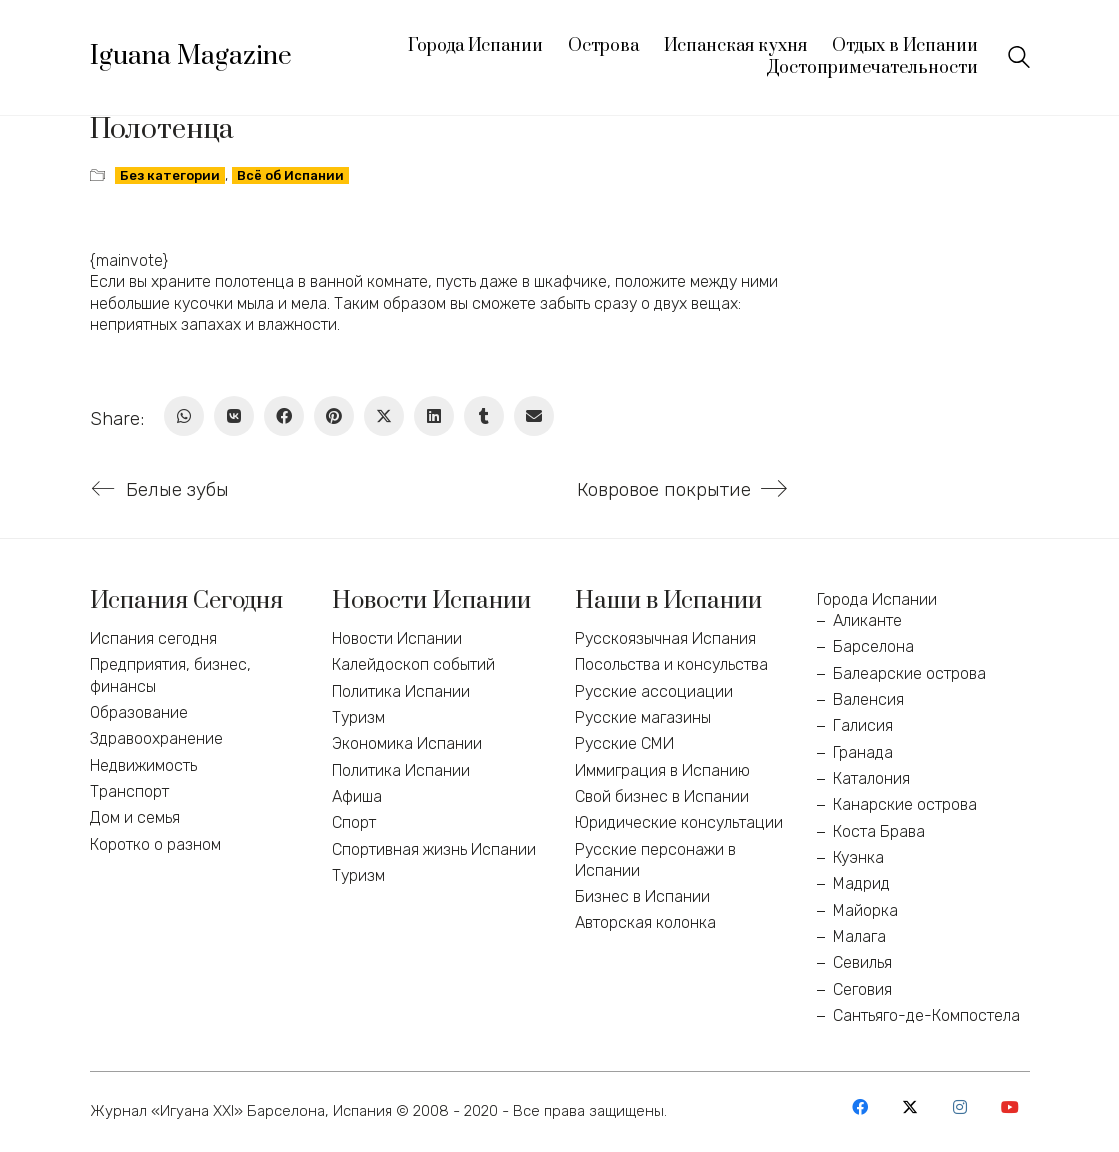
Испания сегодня (153, 638)
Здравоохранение (156, 738)
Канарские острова (905, 804)
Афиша (357, 796)
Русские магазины (643, 717)
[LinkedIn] (434, 416)
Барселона (873, 646)
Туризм (358, 717)
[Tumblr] (484, 416)
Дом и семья (135, 817)
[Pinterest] (334, 416)
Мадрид (861, 883)
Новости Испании (397, 638)
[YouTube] (1010, 1107)
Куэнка (858, 857)
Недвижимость (143, 765)
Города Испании (877, 599)
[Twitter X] (384, 416)
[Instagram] (960, 1107)
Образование (139, 712)
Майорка (865, 910)
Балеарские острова (909, 673)
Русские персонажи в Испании (655, 860)
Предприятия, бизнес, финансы (170, 675)
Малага (859, 936)
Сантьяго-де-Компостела (926, 1015)
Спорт (354, 822)
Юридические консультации (679, 822)
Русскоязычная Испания (665, 638)
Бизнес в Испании (642, 896)
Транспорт (129, 791)
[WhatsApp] (184, 416)
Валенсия (868, 699)
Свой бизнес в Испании (662, 796)
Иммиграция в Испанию (662, 770)
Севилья (862, 962)
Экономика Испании (407, 743)
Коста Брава (879, 831)
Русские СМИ (624, 743)
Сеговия (862, 989)
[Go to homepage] (191, 57)
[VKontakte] (234, 416)
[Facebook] (284, 416)
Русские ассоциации (654, 691)
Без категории (170, 175)
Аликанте (867, 620)
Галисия (863, 725)
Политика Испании (401, 691)
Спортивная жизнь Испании (434, 849)
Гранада (863, 752)
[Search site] (1019, 59)
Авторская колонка (645, 922)
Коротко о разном (155, 844)
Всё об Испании (290, 175)
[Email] (534, 416)
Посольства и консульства (671, 664)
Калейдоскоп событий (413, 664)
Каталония (871, 778)
